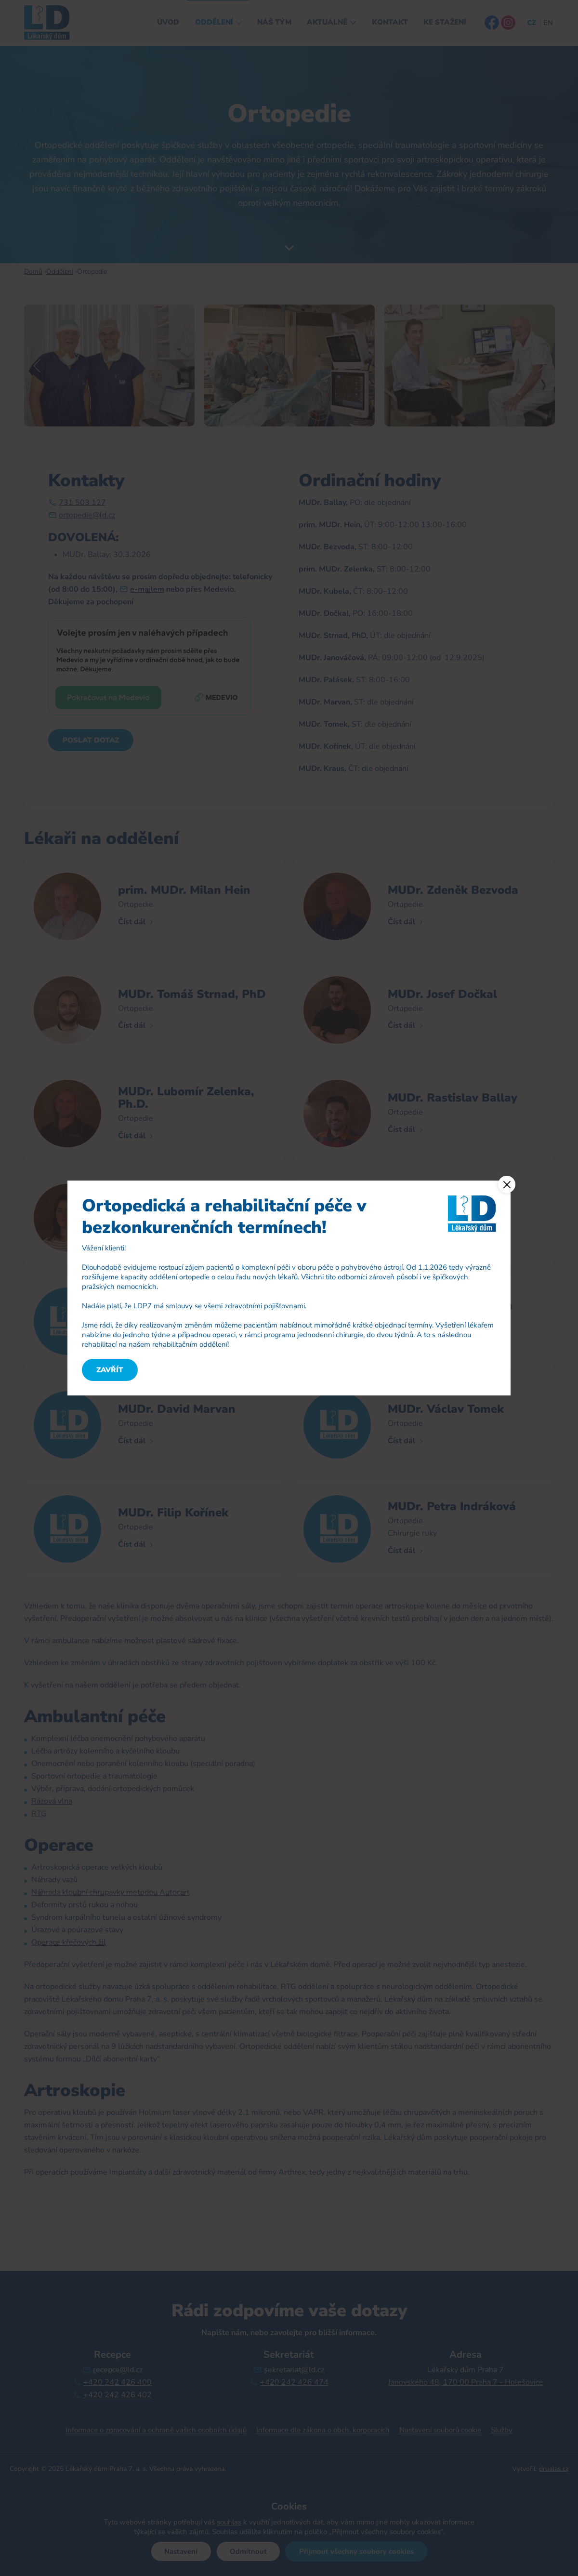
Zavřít (109, 1370)
